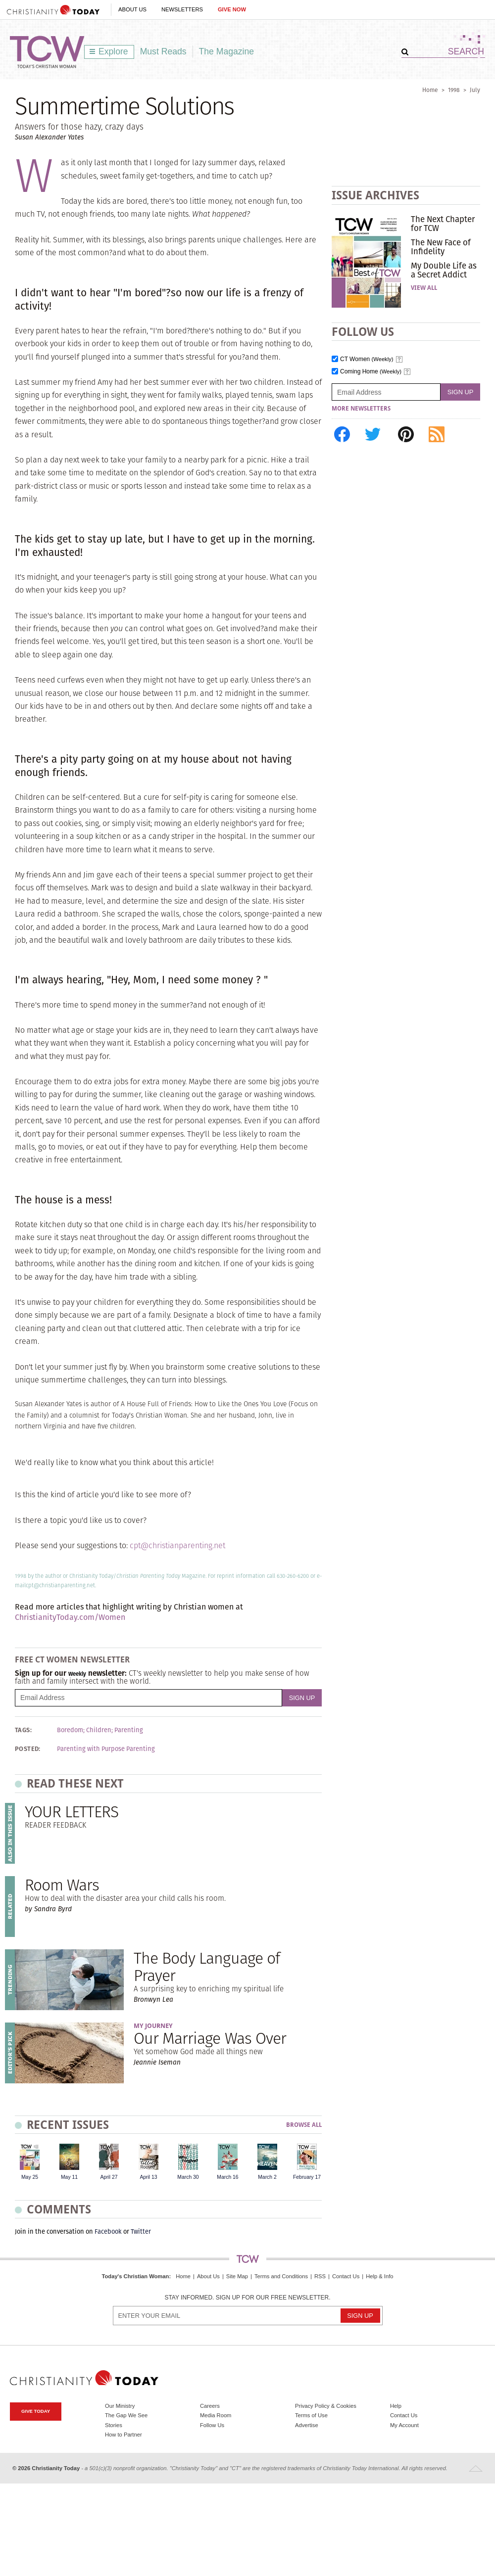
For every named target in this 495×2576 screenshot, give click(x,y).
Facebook (108, 2231)
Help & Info (379, 2276)
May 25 (29, 2177)
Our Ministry (120, 2406)
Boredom (70, 1730)
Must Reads (163, 51)
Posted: (28, 1749)
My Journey (153, 2025)
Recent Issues (68, 2124)
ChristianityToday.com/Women (70, 1617)
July (475, 90)
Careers (210, 2406)
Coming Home (370, 371)
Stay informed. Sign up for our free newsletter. (247, 2298)
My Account (404, 2425)
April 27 (108, 2177)
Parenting (128, 1730)
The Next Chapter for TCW (443, 223)
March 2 (267, 2177)
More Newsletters (361, 408)
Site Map (237, 2276)
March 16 (227, 2177)
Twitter (141, 2231)
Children (98, 1730)
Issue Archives (375, 195)
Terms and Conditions (281, 2276)
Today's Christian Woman (135, 2276)
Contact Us (345, 2276)
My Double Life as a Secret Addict (444, 270)
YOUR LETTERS (71, 1811)
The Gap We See (126, 2415)
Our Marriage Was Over (210, 2038)
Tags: (23, 1730)
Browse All (304, 2125)
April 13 (148, 2177)
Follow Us (212, 2425)
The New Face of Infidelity (441, 246)
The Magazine (226, 51)
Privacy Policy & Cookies (325, 2406)
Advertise (306, 2425)
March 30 (187, 2177)
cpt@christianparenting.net (177, 1545)
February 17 (307, 2177)
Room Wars (62, 1885)
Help (395, 2406)
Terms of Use (311, 2415)
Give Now (232, 9)
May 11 (69, 2177)
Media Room (215, 2415)
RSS (320, 2276)
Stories (113, 2425)
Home (430, 90)
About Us (132, 9)
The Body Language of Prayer (207, 1966)
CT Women (367, 359)
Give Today (35, 2411)
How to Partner (123, 2435)
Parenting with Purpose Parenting (106, 1749)
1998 (454, 90)
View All (424, 287)
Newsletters (182, 9)
